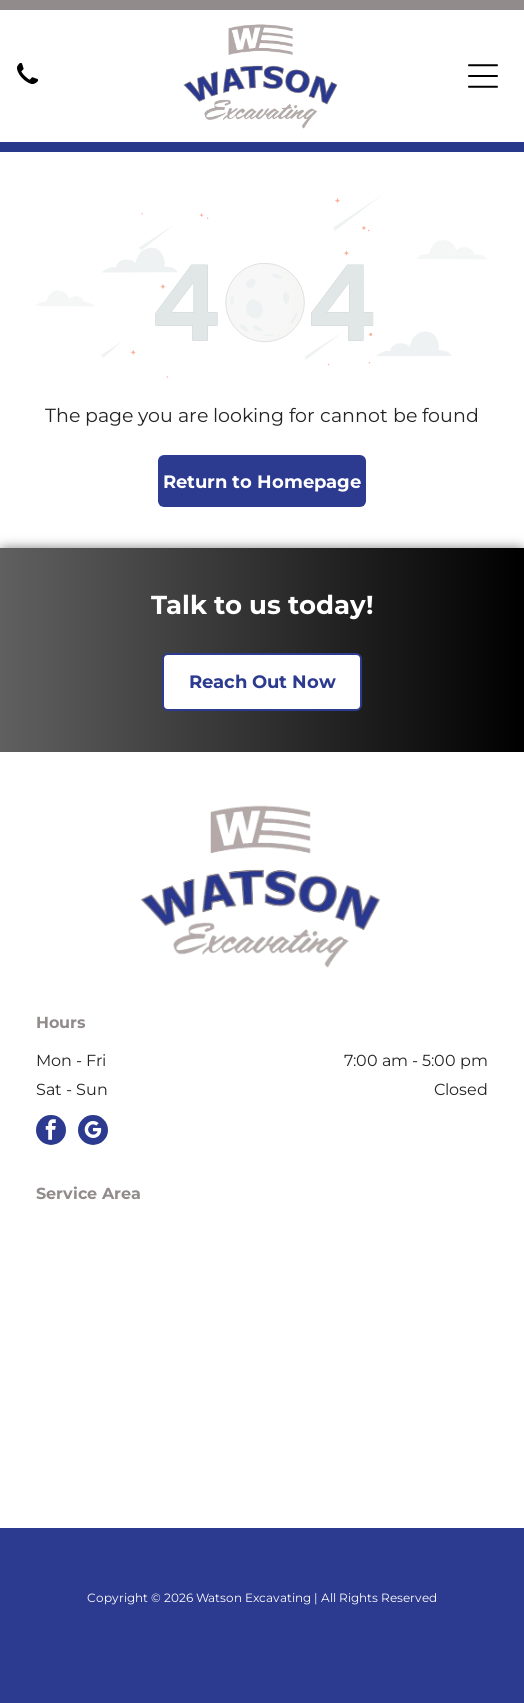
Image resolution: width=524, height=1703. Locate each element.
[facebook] (51, 1132)
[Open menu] (483, 76)
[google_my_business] (93, 1132)
